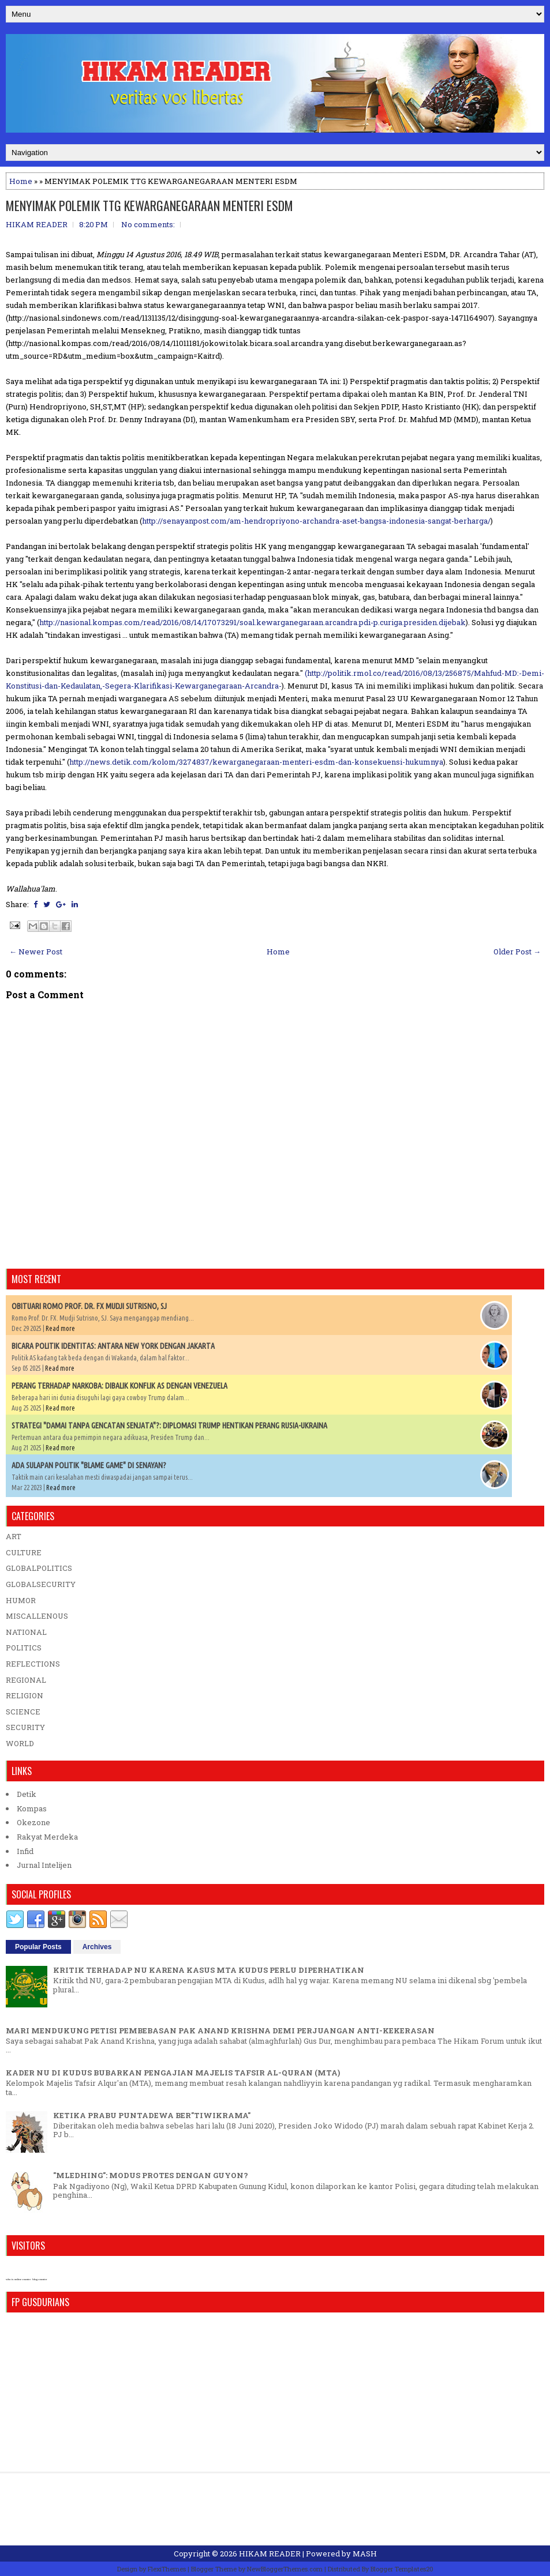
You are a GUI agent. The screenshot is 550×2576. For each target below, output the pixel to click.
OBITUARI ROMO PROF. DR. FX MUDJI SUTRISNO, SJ (89, 1306)
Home (20, 181)
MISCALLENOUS (37, 1616)
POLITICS (24, 1647)
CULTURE (24, 1552)
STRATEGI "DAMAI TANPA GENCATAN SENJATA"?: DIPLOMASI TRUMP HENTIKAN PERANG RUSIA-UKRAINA (169, 1425)
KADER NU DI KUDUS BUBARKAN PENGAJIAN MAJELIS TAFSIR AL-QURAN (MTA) (173, 2072)
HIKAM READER (270, 2553)
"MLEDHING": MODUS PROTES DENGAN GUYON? (150, 2175)
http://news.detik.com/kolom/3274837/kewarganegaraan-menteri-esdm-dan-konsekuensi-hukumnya (256, 762)
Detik (26, 1794)
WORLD (20, 1743)
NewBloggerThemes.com (285, 2568)
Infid (25, 1851)
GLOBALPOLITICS (39, 1568)
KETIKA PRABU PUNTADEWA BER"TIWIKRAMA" (151, 2115)
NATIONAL (26, 1632)
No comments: (148, 224)
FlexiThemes (167, 2568)
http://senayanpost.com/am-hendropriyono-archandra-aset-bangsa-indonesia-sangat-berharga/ (316, 521)
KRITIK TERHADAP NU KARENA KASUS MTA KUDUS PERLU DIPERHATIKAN (208, 1970)
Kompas (32, 1808)
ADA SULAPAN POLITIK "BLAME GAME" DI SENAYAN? (89, 1465)
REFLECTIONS (33, 1664)
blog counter (39, 2279)
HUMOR (21, 1600)
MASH (365, 2553)
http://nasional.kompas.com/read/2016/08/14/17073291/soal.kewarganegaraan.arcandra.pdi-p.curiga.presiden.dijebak (252, 622)
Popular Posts (38, 1947)
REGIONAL (26, 1680)
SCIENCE (23, 1711)
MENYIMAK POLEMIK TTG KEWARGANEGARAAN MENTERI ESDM (149, 205)
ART (13, 1536)
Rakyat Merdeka (47, 1837)
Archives (97, 1947)
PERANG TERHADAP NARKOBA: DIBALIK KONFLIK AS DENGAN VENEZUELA (119, 1385)
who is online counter (18, 2279)
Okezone (33, 1822)
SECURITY (25, 1727)
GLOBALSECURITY (41, 1584)
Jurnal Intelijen (44, 1865)
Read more (60, 1328)
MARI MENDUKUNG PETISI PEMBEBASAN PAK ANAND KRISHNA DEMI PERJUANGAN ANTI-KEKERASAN (220, 2030)
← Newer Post (35, 951)
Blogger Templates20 (402, 2568)
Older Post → (517, 951)
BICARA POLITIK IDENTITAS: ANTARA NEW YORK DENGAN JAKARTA (113, 1346)
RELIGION (24, 1695)
